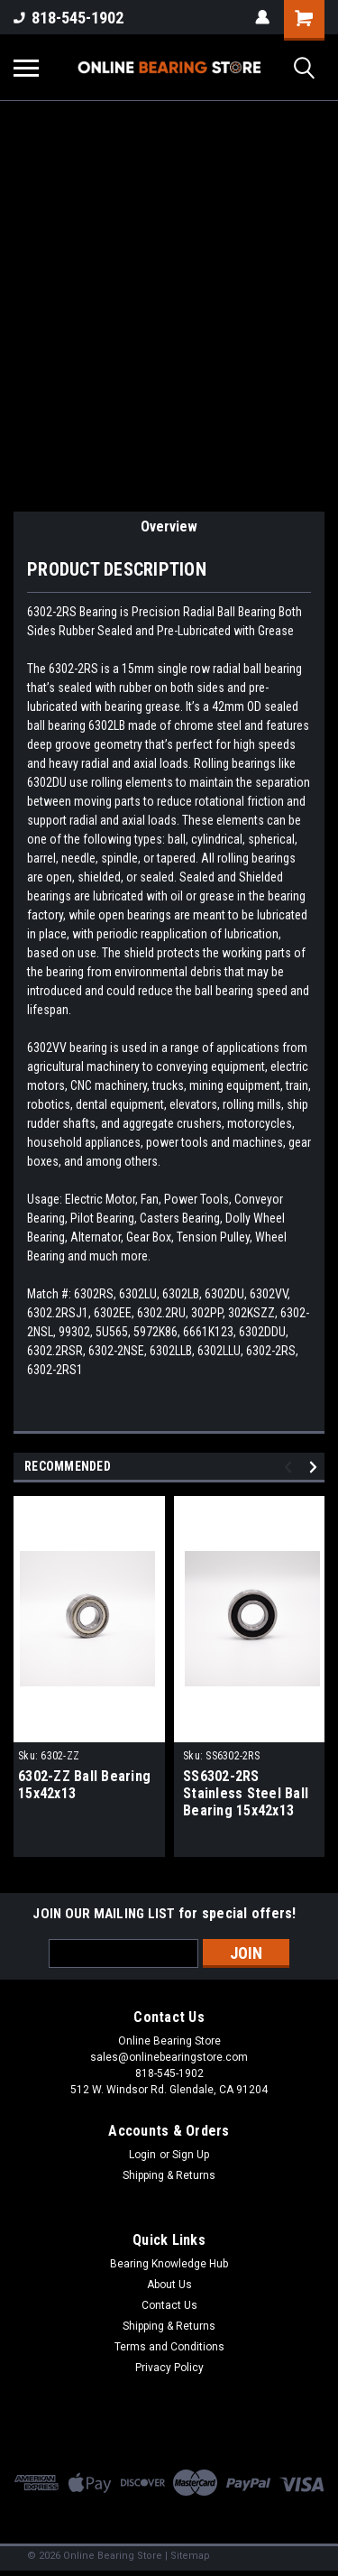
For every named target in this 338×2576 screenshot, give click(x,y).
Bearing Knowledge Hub (169, 2263)
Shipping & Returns (169, 2175)
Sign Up (190, 2154)
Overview (169, 526)
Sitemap (190, 2556)
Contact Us (169, 2305)
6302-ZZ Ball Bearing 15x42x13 (84, 1785)
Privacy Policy (169, 2367)
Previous (290, 1466)
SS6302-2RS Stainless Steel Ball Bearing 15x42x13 (245, 1793)
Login (142, 2154)
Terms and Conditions (169, 2347)
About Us (169, 2284)
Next (316, 1466)
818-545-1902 (68, 17)
